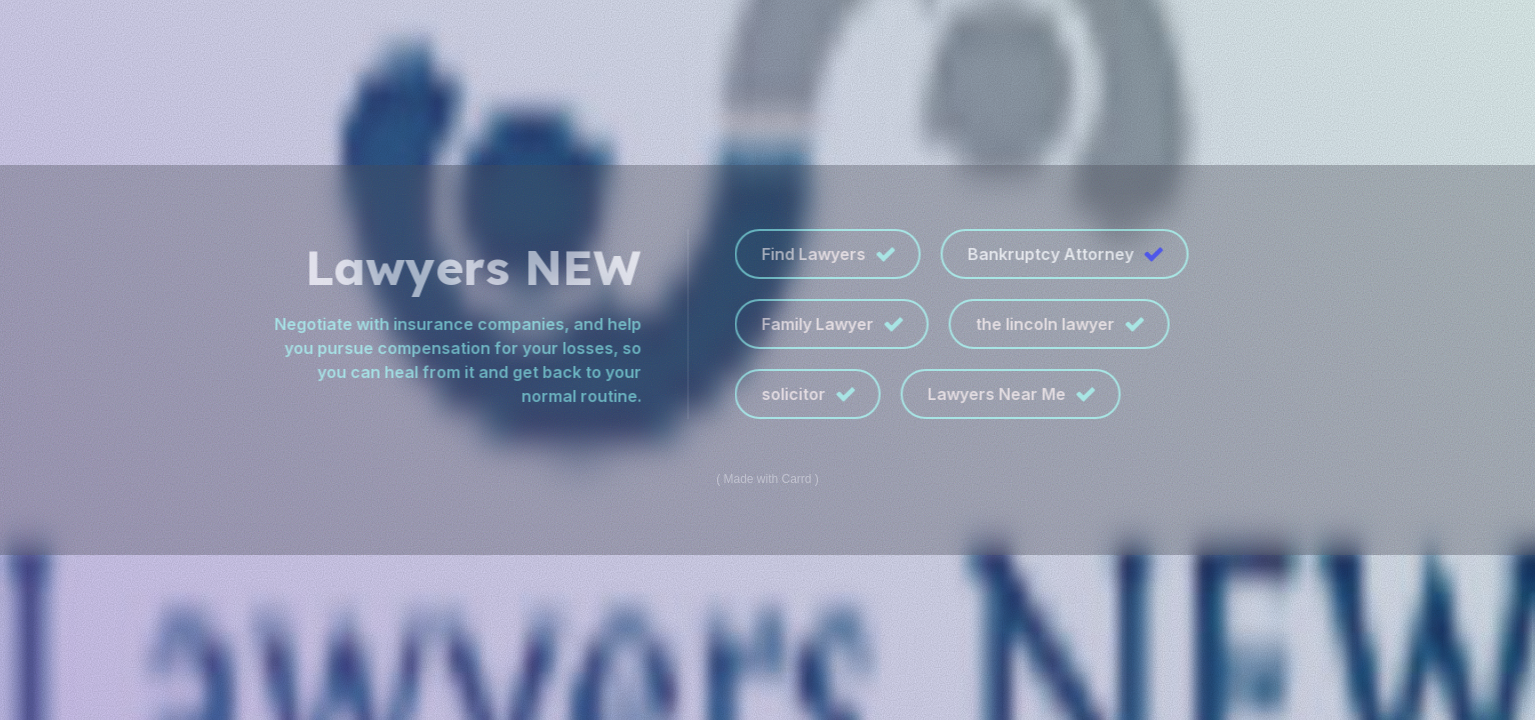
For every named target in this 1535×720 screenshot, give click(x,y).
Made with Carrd (767, 479)
